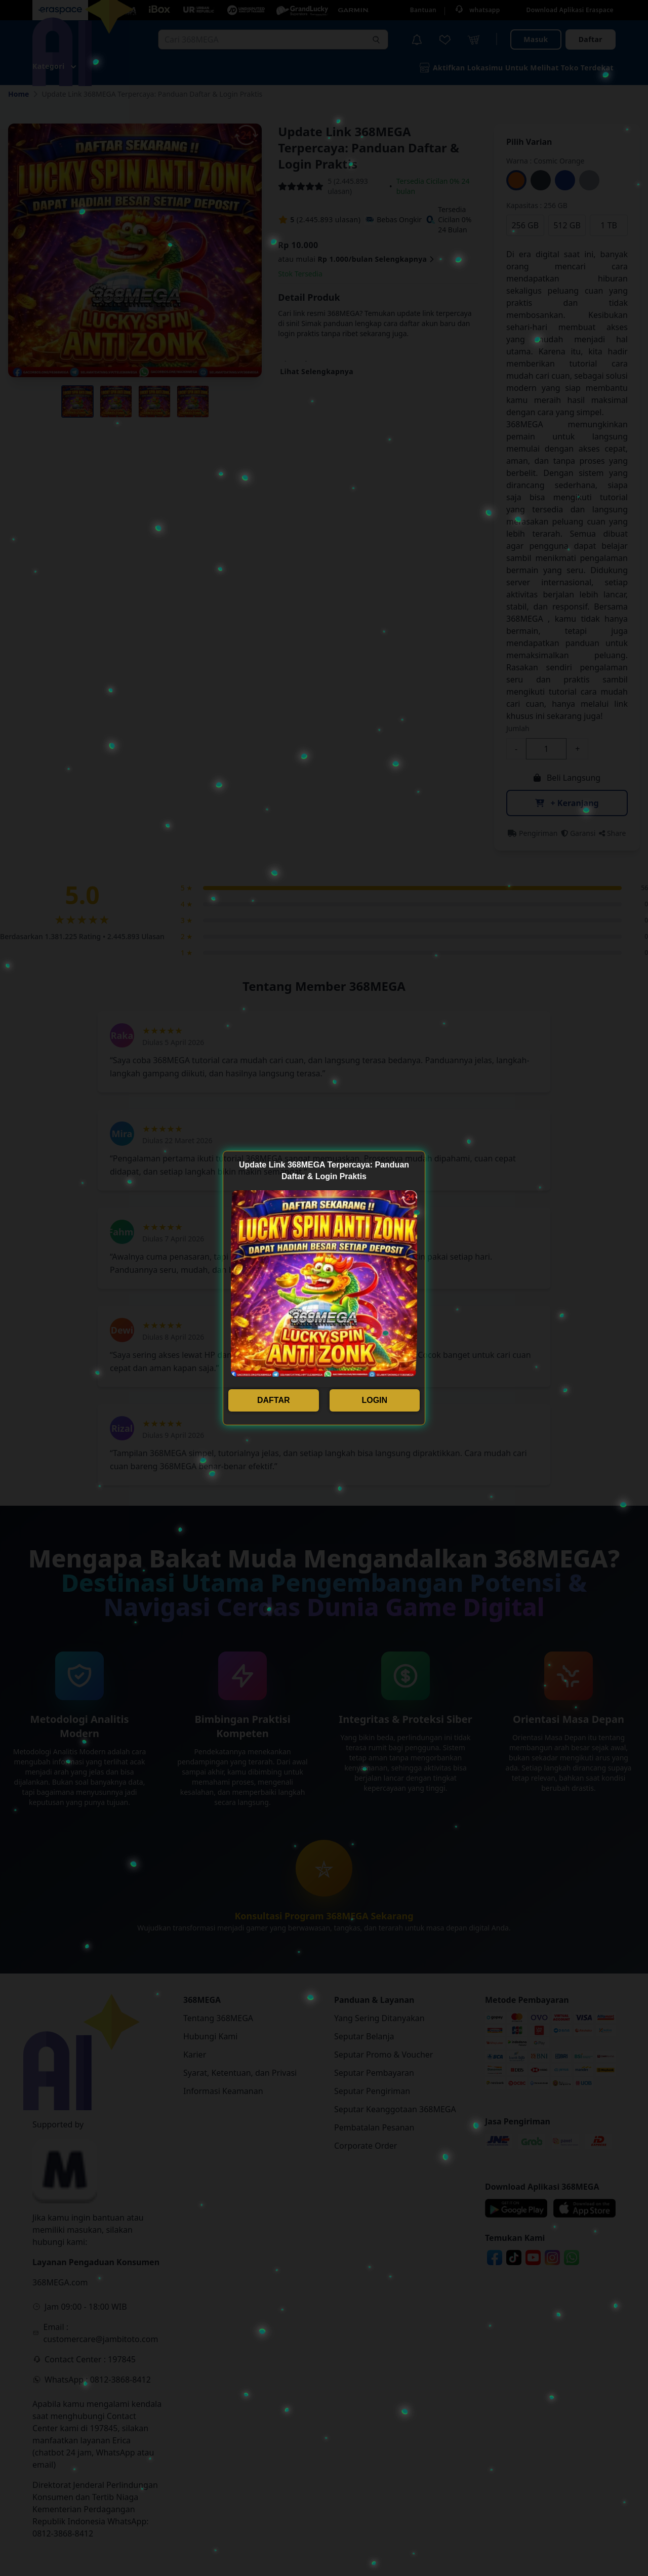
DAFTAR (273, 1400)
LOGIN (374, 1400)
